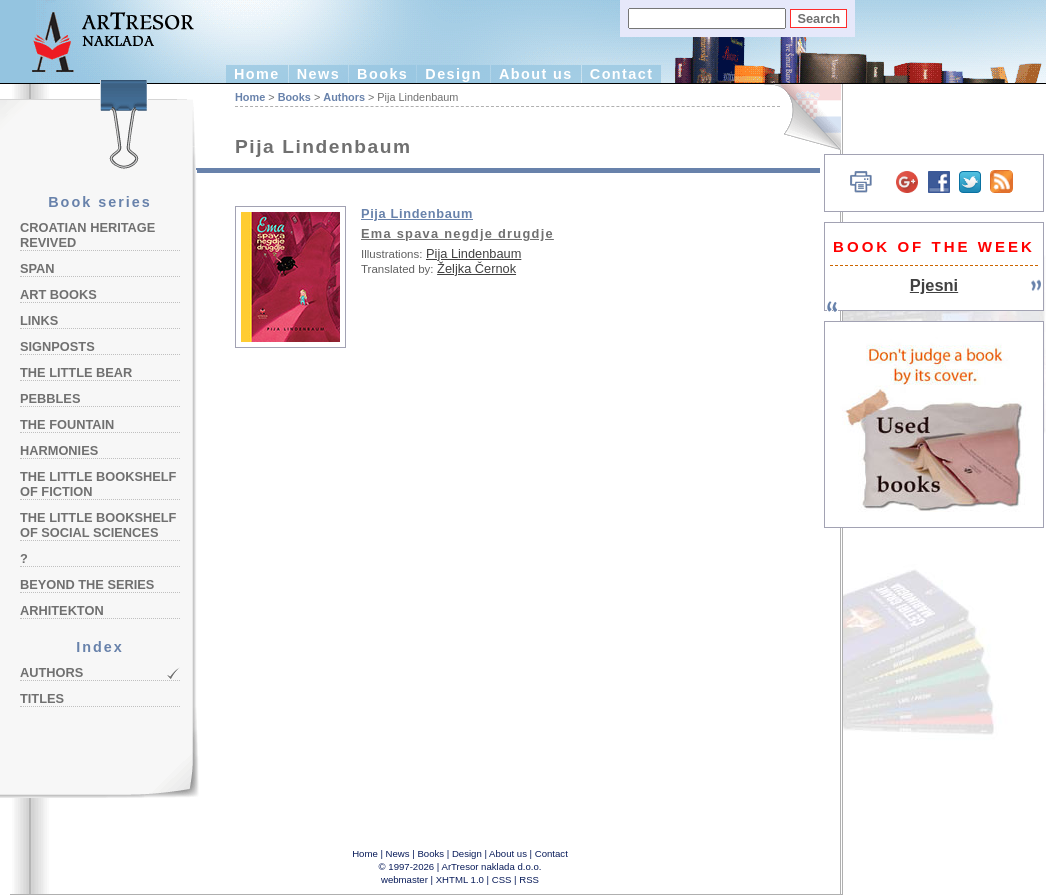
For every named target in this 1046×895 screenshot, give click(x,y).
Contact (622, 74)
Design (453, 74)
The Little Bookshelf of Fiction (98, 484)
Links (39, 320)
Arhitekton (62, 610)
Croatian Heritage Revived (87, 235)
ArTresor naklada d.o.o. (492, 866)
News (318, 74)
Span (37, 268)
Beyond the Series (87, 584)
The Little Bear (76, 372)
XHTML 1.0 (460, 879)
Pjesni (934, 285)
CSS (502, 879)
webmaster (404, 879)
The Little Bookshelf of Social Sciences (98, 525)
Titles (42, 698)
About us (536, 74)
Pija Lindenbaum (417, 213)
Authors (51, 672)
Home (257, 74)
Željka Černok (476, 268)
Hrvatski (800, 117)
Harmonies (59, 450)
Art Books (58, 294)
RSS (529, 879)
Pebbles (50, 398)
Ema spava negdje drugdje (457, 233)
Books (382, 74)
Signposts (57, 346)
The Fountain (67, 424)
